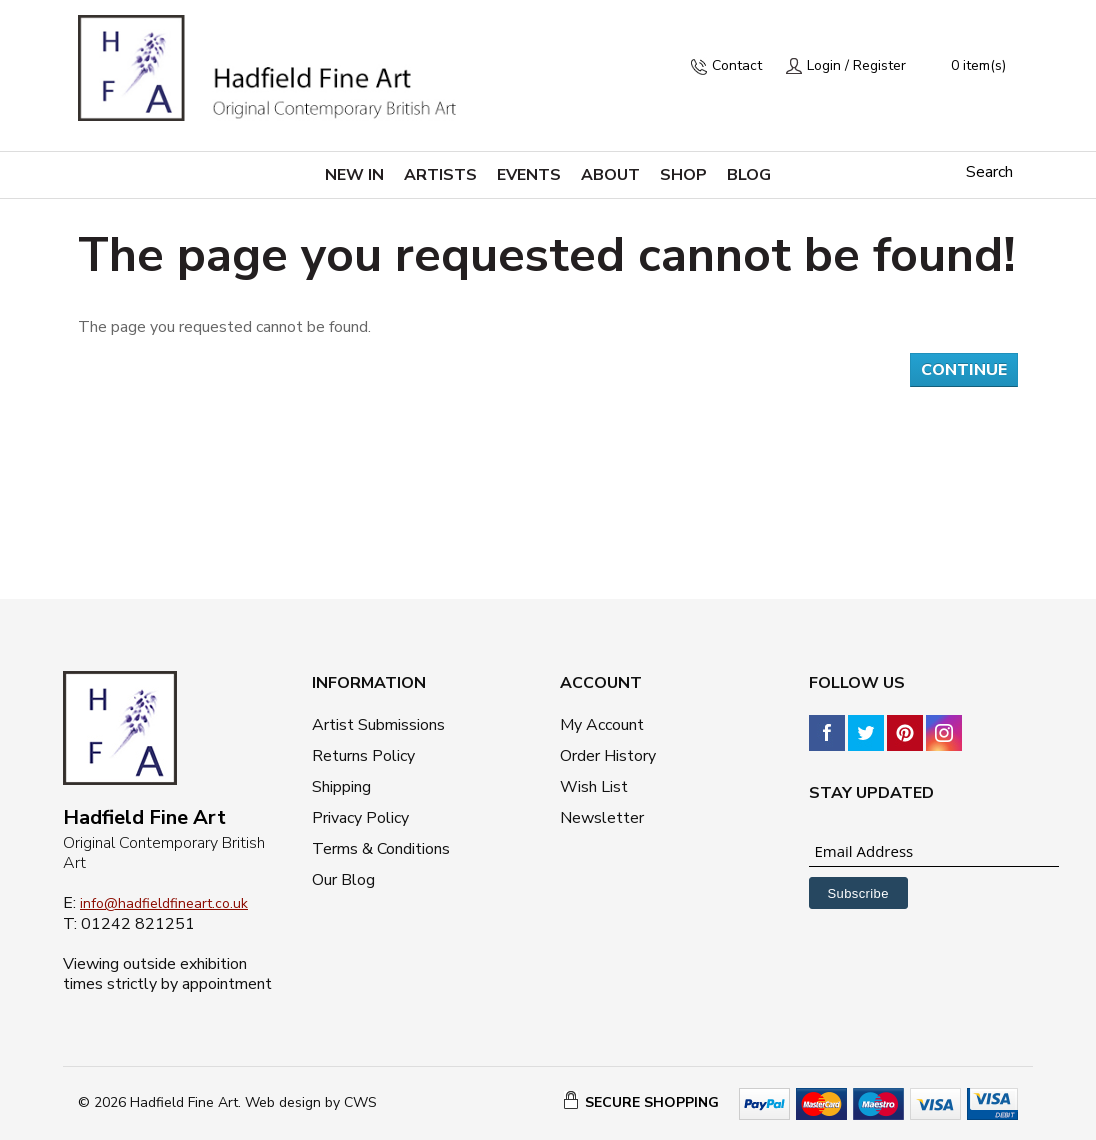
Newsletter (602, 818)
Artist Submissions (378, 725)
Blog (749, 175)
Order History (608, 756)
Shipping (341, 787)
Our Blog (343, 880)
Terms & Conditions (381, 849)
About (610, 175)
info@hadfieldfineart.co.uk (164, 903)
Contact (737, 65)
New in (354, 175)
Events (529, 175)
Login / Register (856, 65)
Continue (964, 370)
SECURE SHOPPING (652, 1102)
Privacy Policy (360, 818)
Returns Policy (363, 756)
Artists (440, 175)
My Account (602, 725)
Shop (683, 175)
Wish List (594, 787)
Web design (283, 1102)
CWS (360, 1102)
